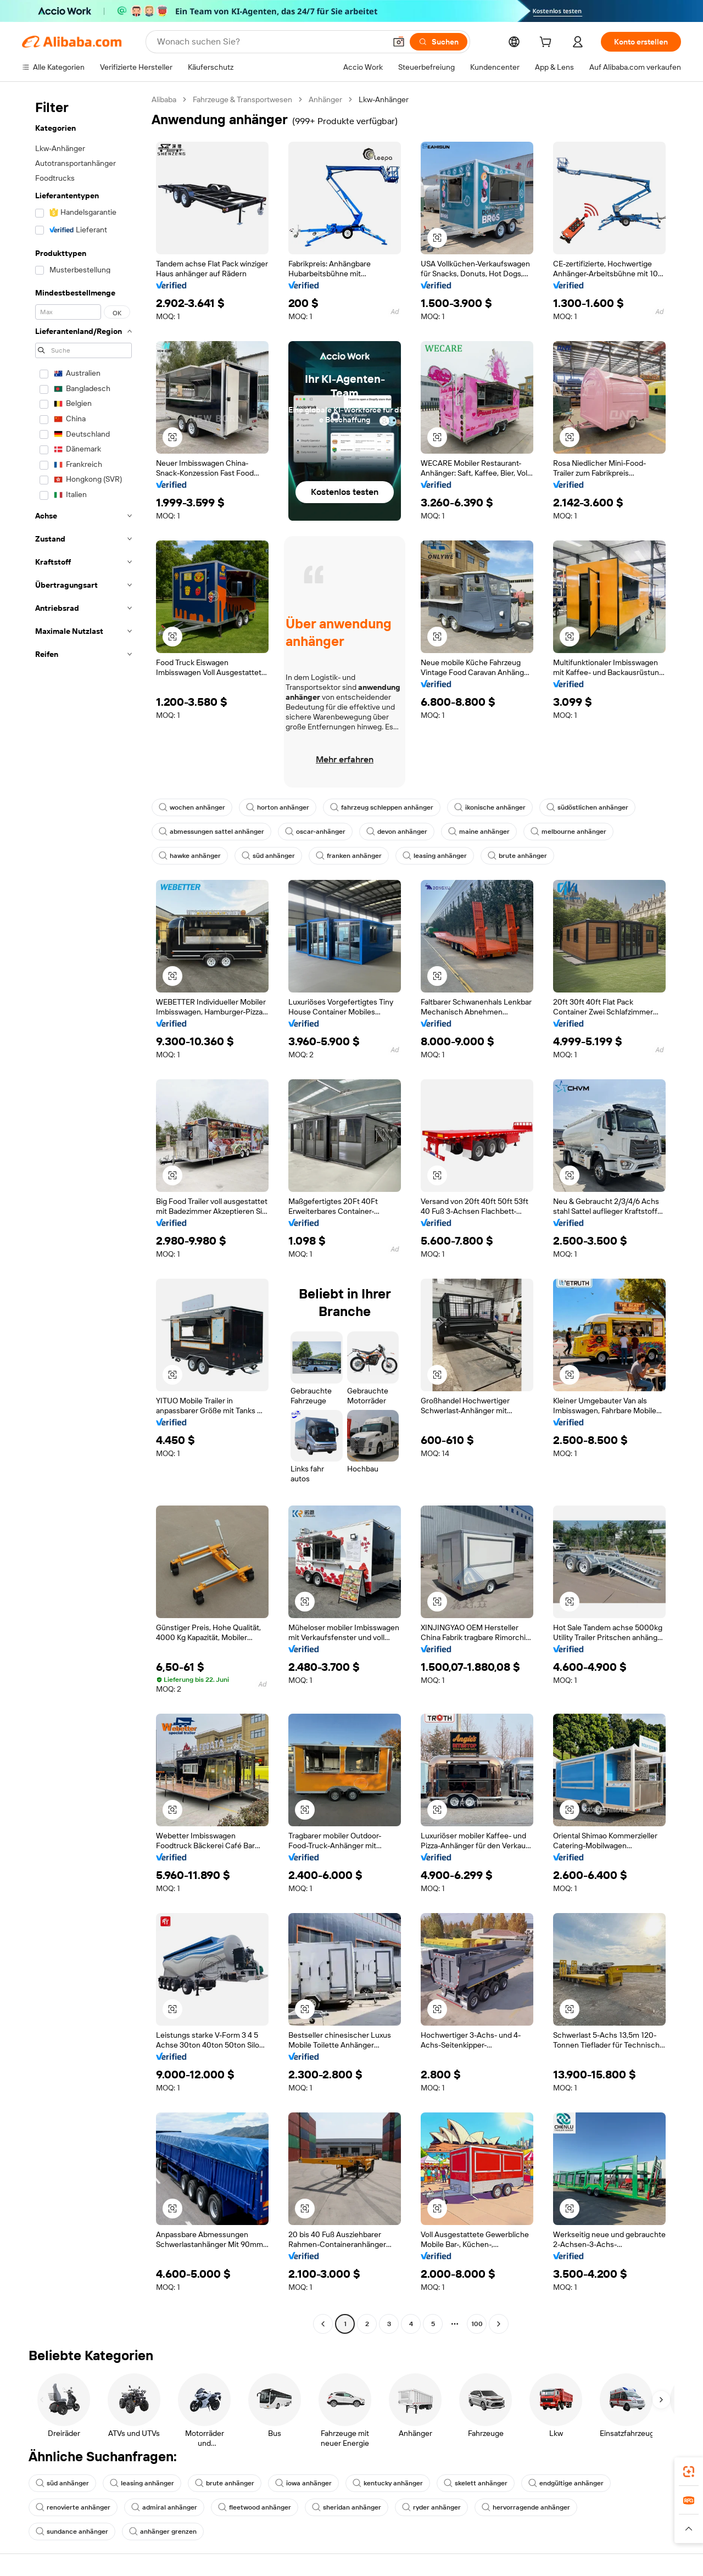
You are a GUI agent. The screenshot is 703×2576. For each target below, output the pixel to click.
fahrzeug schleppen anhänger (381, 807)
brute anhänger (517, 855)
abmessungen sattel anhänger (211, 831)
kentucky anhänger (388, 2483)
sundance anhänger (72, 2531)
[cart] (547, 43)
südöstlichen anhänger (587, 807)
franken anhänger (349, 855)
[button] (398, 41)
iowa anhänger (303, 2483)
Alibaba (164, 99)
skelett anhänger (475, 2483)
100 (477, 2324)
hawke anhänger (190, 855)
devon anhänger (396, 831)
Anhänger (325, 99)
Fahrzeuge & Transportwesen (242, 99)
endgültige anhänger (566, 2483)
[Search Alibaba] (270, 42)
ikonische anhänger (490, 807)
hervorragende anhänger (526, 2507)
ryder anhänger (431, 2507)
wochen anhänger (192, 807)
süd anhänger (268, 855)
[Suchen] (438, 42)
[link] (688, 2471)
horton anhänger (277, 807)
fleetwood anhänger (254, 2507)
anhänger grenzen (163, 2531)
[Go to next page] (499, 2324)
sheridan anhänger (346, 2507)
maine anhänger (479, 831)
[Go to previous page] (323, 2324)
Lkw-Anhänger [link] (384, 99)
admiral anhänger (164, 2507)
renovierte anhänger (73, 2507)
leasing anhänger (435, 855)
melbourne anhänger (568, 831)
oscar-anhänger (315, 831)
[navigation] (83, 1213)
